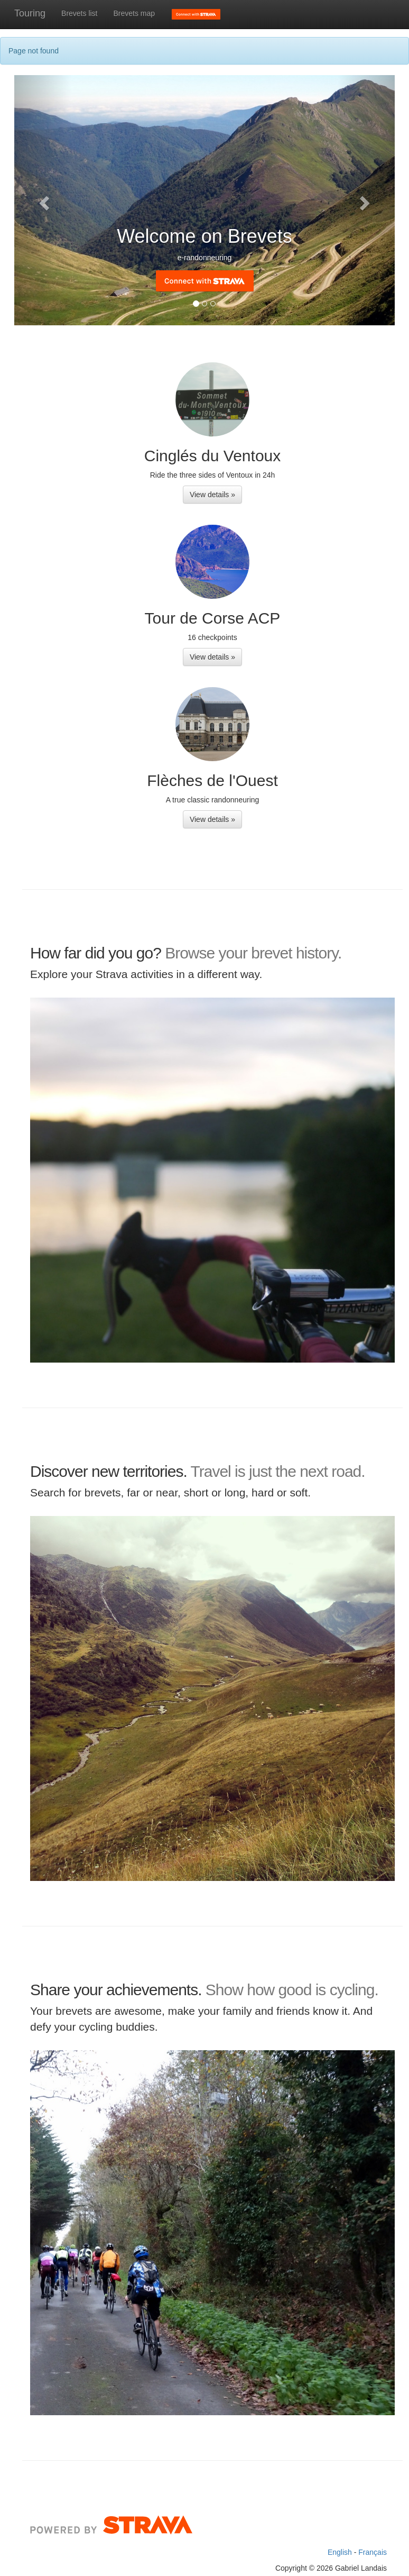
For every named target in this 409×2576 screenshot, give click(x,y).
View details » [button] (212, 494)
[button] (42, 200)
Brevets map (134, 13)
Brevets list (79, 13)
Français (372, 2552)
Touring (29, 13)
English (341, 2552)
